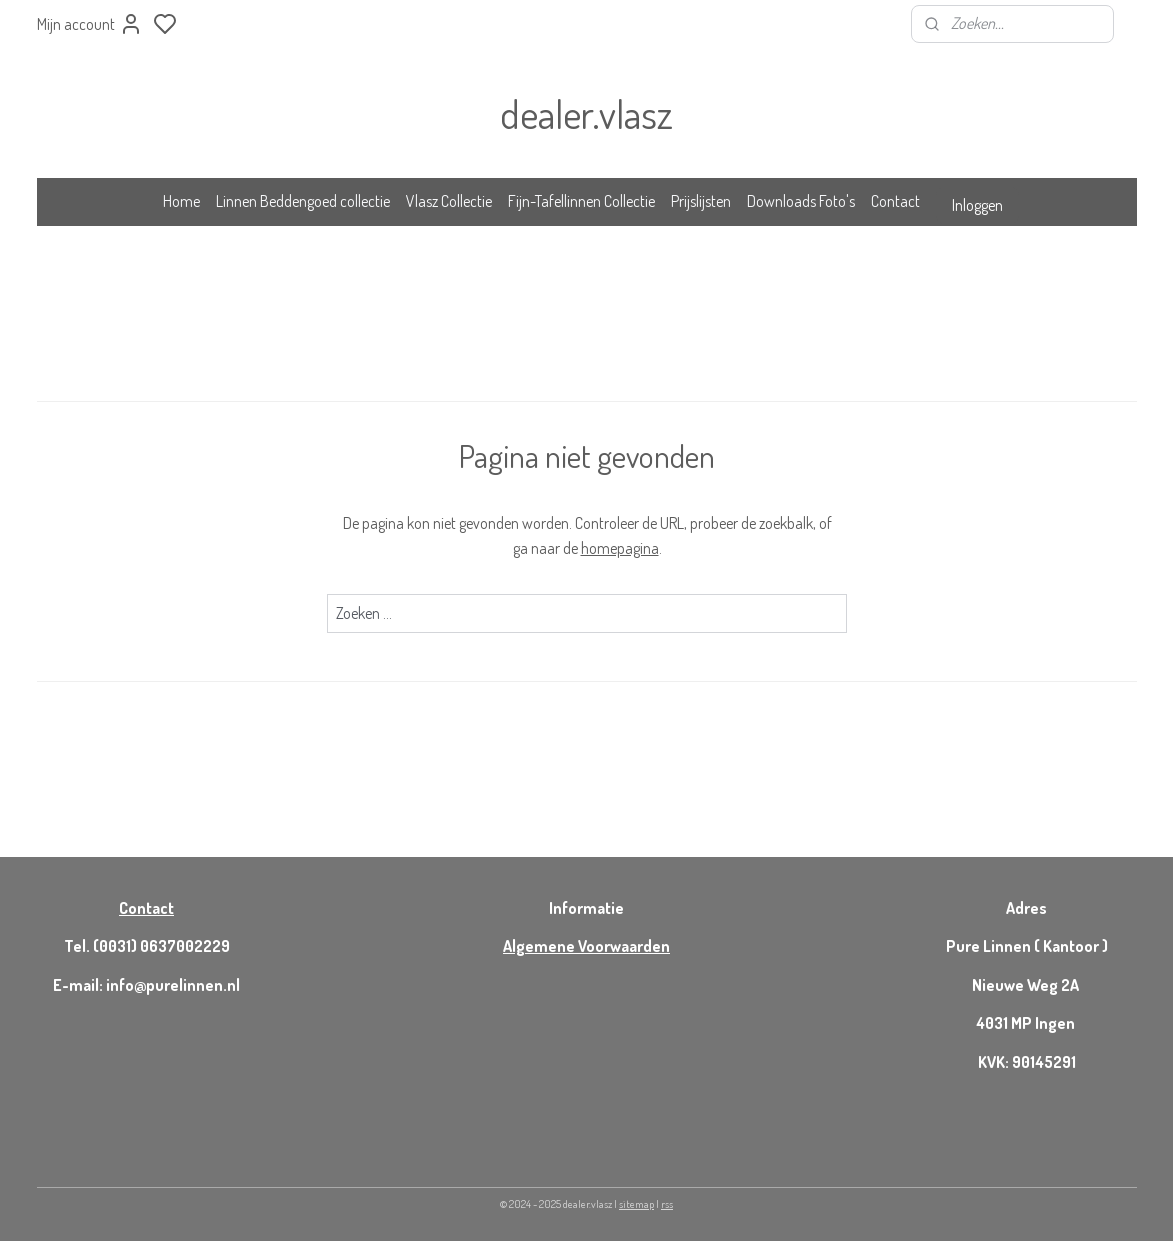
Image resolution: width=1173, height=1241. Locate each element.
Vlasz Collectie (449, 201)
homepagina (619, 548)
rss (667, 1204)
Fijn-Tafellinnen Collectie (581, 201)
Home (181, 201)
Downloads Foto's (801, 201)
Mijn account (90, 24)
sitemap (636, 1204)
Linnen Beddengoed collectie (303, 201)
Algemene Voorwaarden (586, 946)
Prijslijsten (701, 201)
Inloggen (977, 205)
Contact (895, 201)
